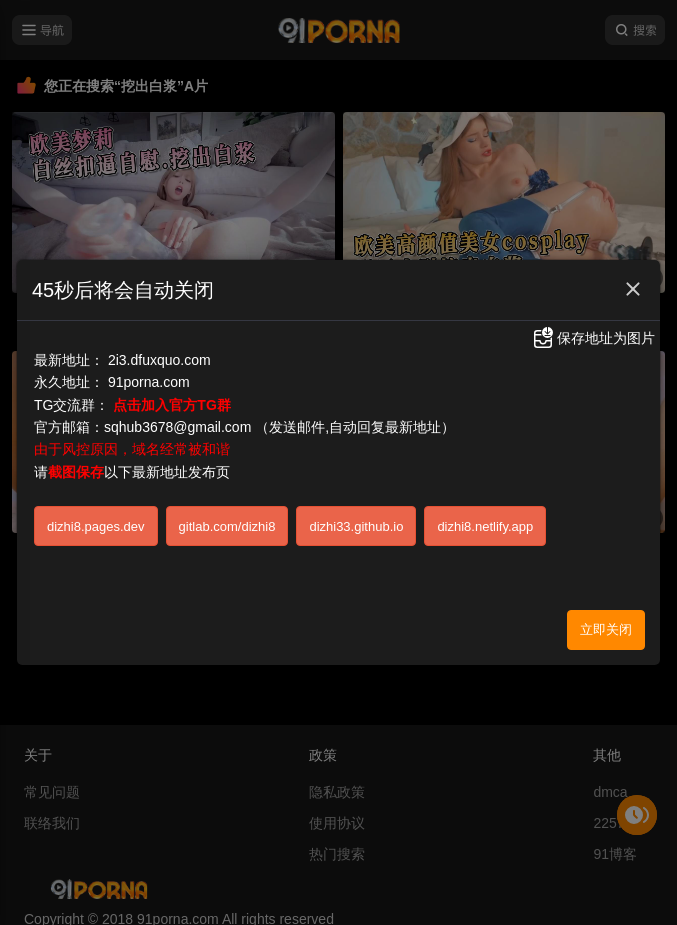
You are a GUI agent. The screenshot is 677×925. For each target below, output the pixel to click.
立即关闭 (606, 618)
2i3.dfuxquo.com (159, 348)
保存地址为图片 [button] (593, 327)
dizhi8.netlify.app (485, 514)
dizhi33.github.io (356, 514)
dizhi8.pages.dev (96, 514)
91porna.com (149, 371)
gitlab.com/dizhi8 (227, 514)
